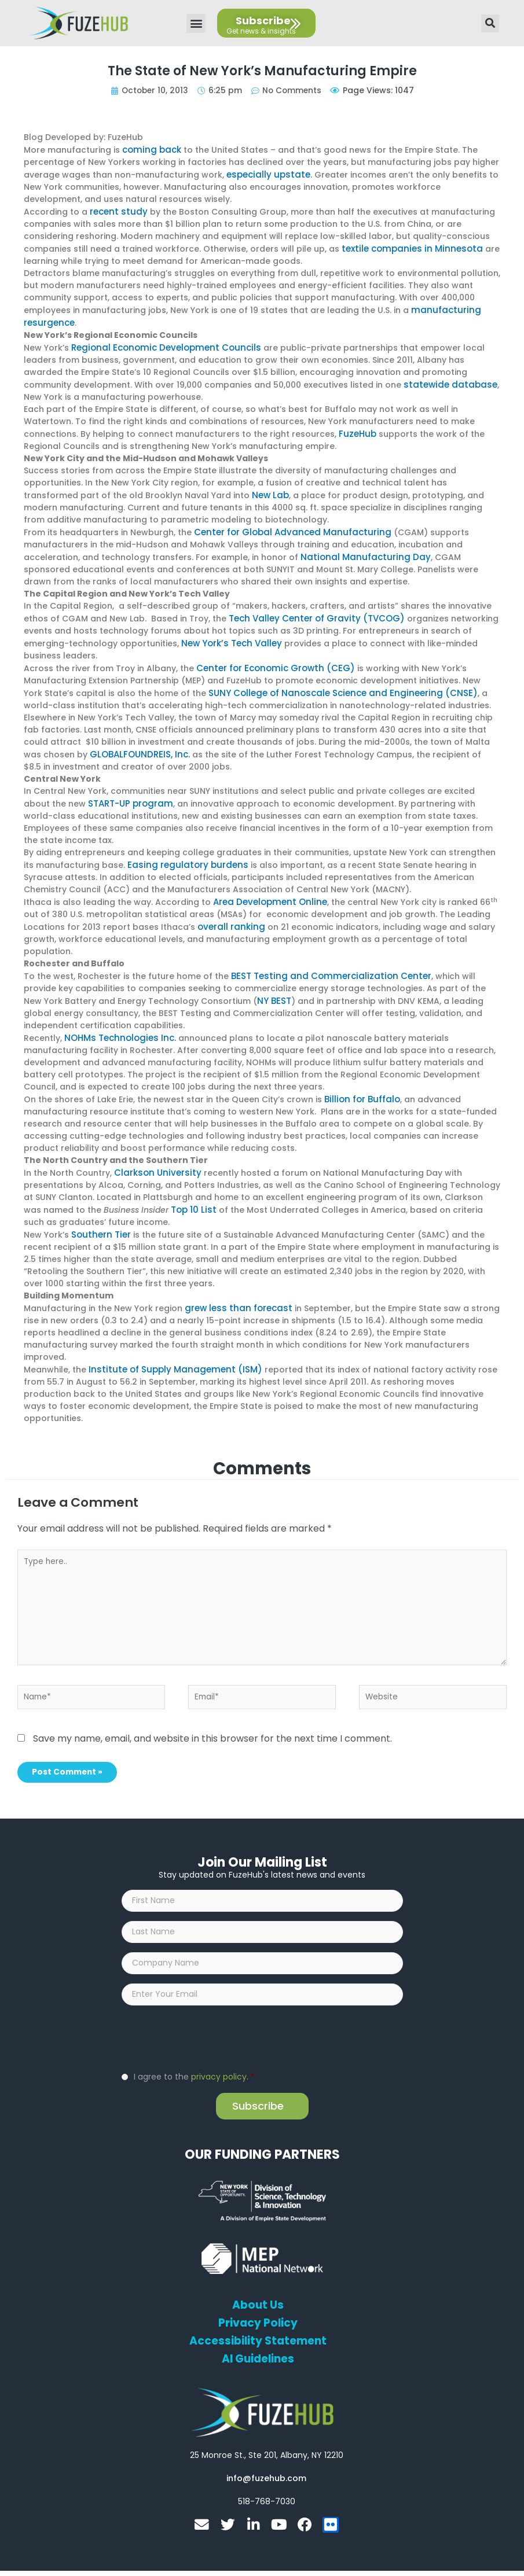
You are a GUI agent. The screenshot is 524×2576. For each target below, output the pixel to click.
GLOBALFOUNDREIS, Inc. (137, 744)
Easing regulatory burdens (183, 854)
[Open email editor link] (266, 2468)
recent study (117, 210)
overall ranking (229, 915)
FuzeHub (356, 429)
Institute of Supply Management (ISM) (169, 1352)
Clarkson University (154, 1158)
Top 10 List (192, 1194)
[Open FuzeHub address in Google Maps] (266, 2445)
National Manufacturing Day (360, 550)
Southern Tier (99, 1218)
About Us (258, 2295)
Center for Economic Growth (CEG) (271, 659)
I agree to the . (194, 2066)
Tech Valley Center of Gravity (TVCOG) (312, 611)
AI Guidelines (258, 2348)
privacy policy (219, 2066)
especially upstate (265, 173)
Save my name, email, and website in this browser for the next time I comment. (212, 1721)
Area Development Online (267, 890)
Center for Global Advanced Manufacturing (287, 526)
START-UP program (129, 793)
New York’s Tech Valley (229, 635)
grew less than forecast (236, 1291)
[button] (196, 23)
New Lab (269, 489)
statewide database (447, 380)
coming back (150, 149)
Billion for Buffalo (360, 1085)
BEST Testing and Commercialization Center (323, 963)
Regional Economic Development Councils (160, 343)
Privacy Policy (258, 2313)
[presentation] (210, 2026)
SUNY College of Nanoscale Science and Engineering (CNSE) (334, 684)
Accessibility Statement (257, 2330)
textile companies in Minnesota (407, 246)
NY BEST (232, 987)
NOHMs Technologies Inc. (117, 1024)
